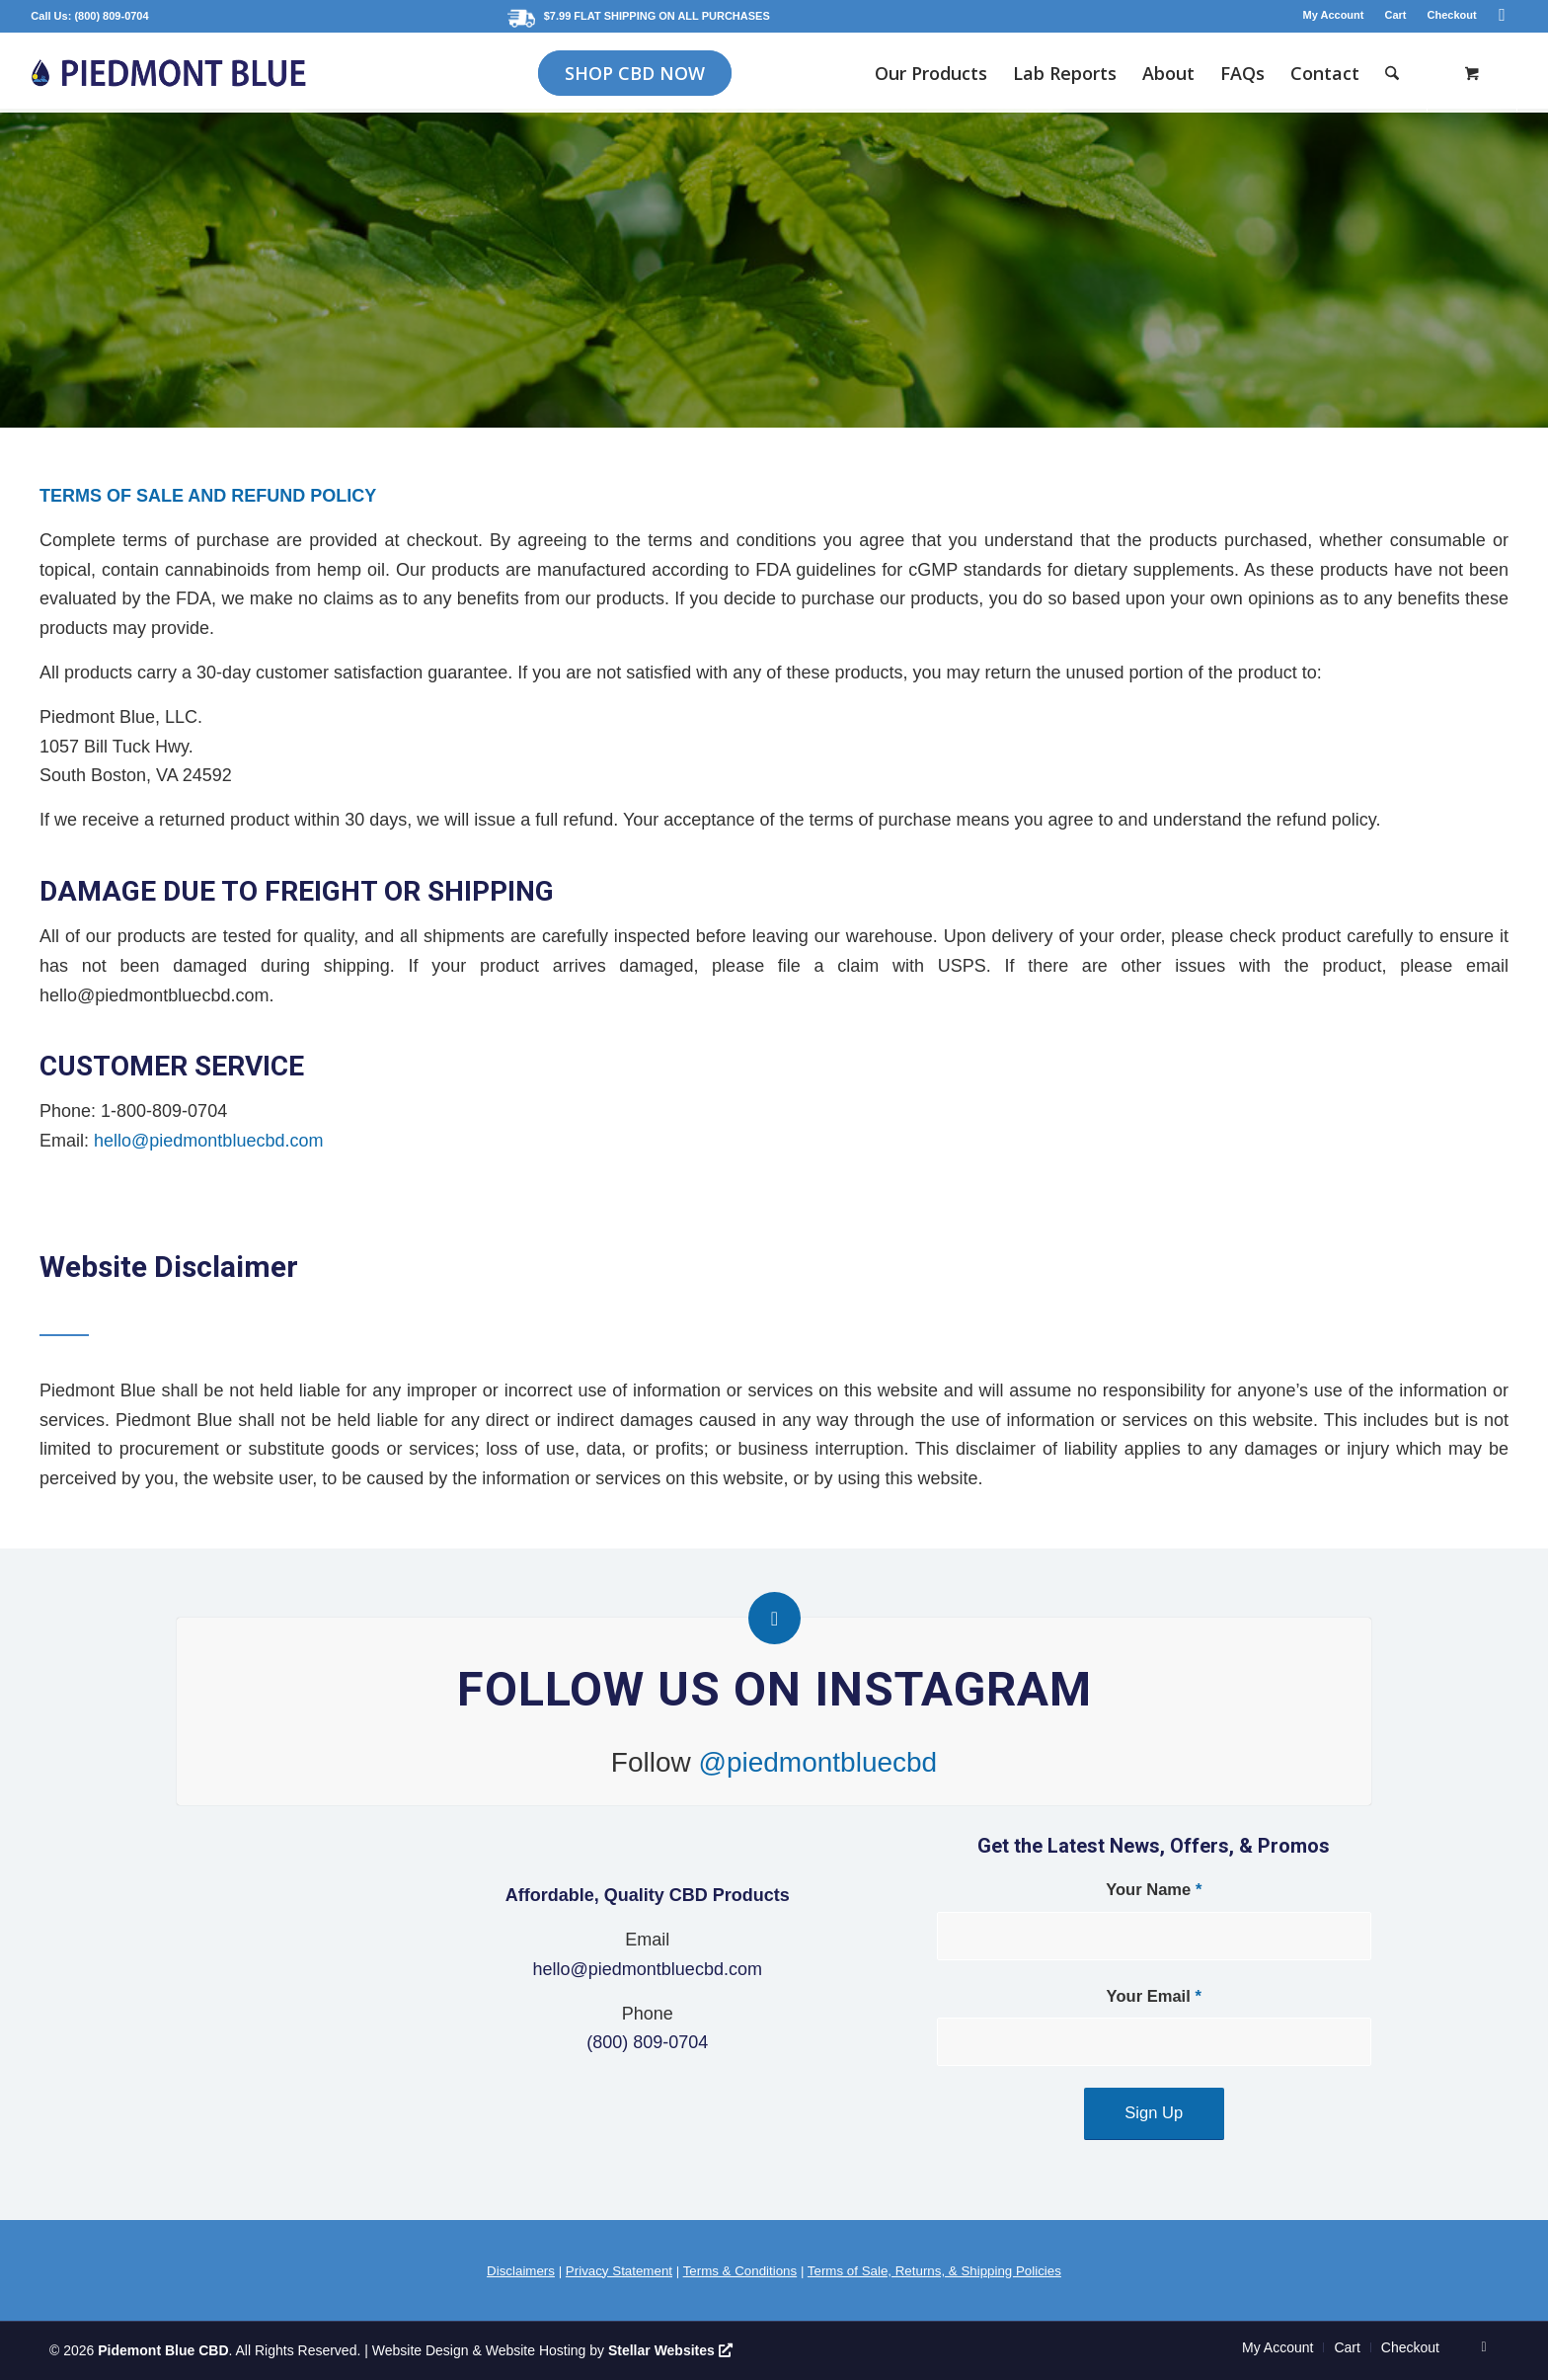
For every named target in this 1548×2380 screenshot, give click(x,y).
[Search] (1392, 73)
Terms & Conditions (740, 2270)
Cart (1395, 15)
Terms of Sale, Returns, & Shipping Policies (934, 2270)
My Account (1333, 15)
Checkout (1452, 15)
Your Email (1154, 1996)
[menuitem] (1334, 15)
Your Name (1153, 1889)
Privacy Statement (619, 2270)
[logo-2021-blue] (168, 73)
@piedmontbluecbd (818, 1762)
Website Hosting (536, 2350)
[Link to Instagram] (1502, 15)
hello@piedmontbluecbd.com (208, 1140)
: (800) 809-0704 (108, 16)
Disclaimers (521, 2270)
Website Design (420, 2350)
